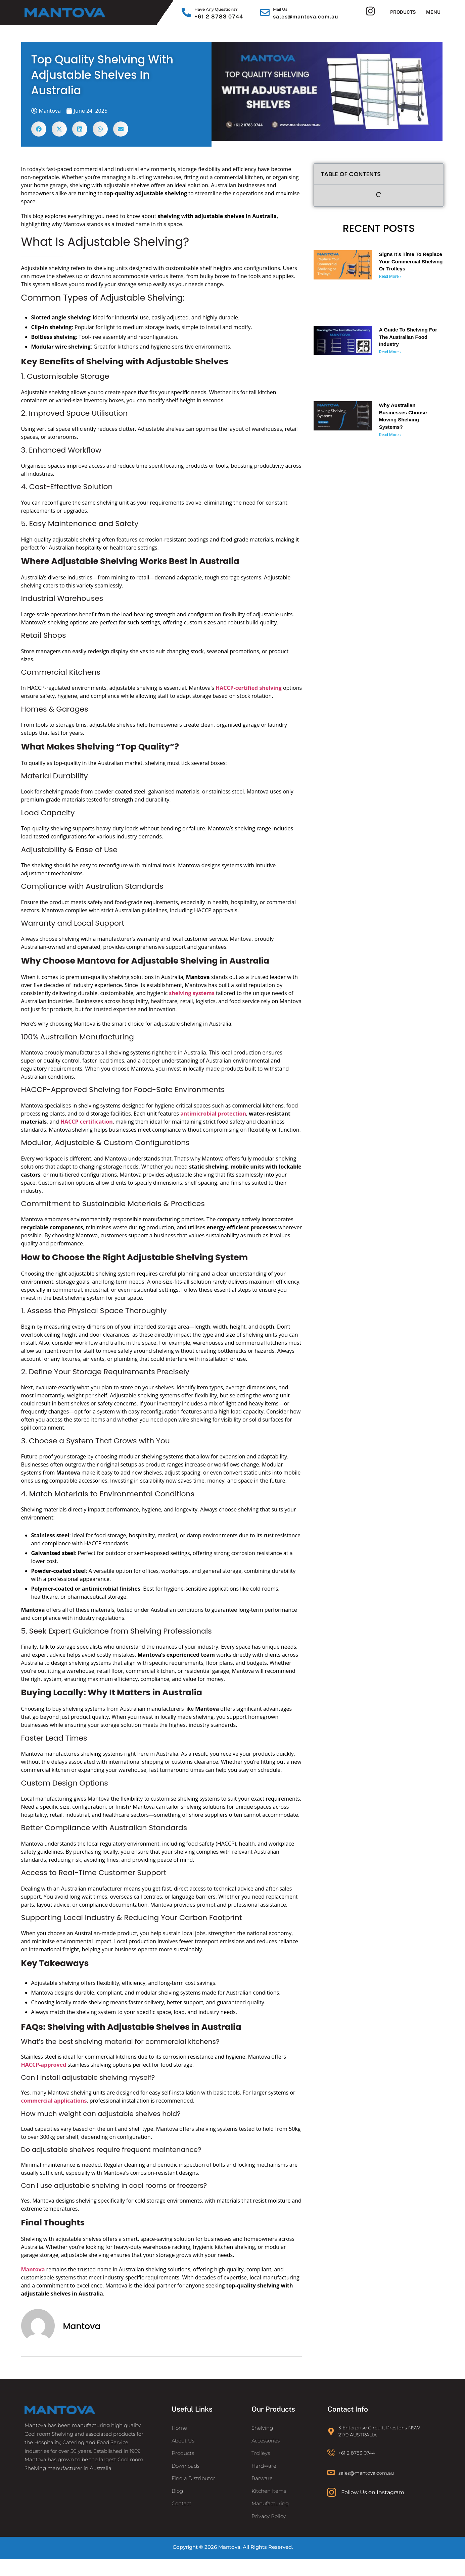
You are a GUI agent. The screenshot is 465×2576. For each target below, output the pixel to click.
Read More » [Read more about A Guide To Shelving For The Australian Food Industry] (390, 352)
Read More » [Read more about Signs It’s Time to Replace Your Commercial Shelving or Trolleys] (390, 276)
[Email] (265, 12)
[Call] (186, 12)
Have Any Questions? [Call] (216, 9)
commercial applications (54, 2100)
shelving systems (192, 993)
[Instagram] (370, 11)
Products (403, 12)
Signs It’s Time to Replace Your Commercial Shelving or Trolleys (411, 261)
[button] (38, 129)
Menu (433, 12)
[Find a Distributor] (210, 2478)
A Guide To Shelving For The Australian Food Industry (408, 337)
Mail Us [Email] (280, 9)
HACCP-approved (43, 2064)
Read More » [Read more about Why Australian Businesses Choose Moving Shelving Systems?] (390, 434)
